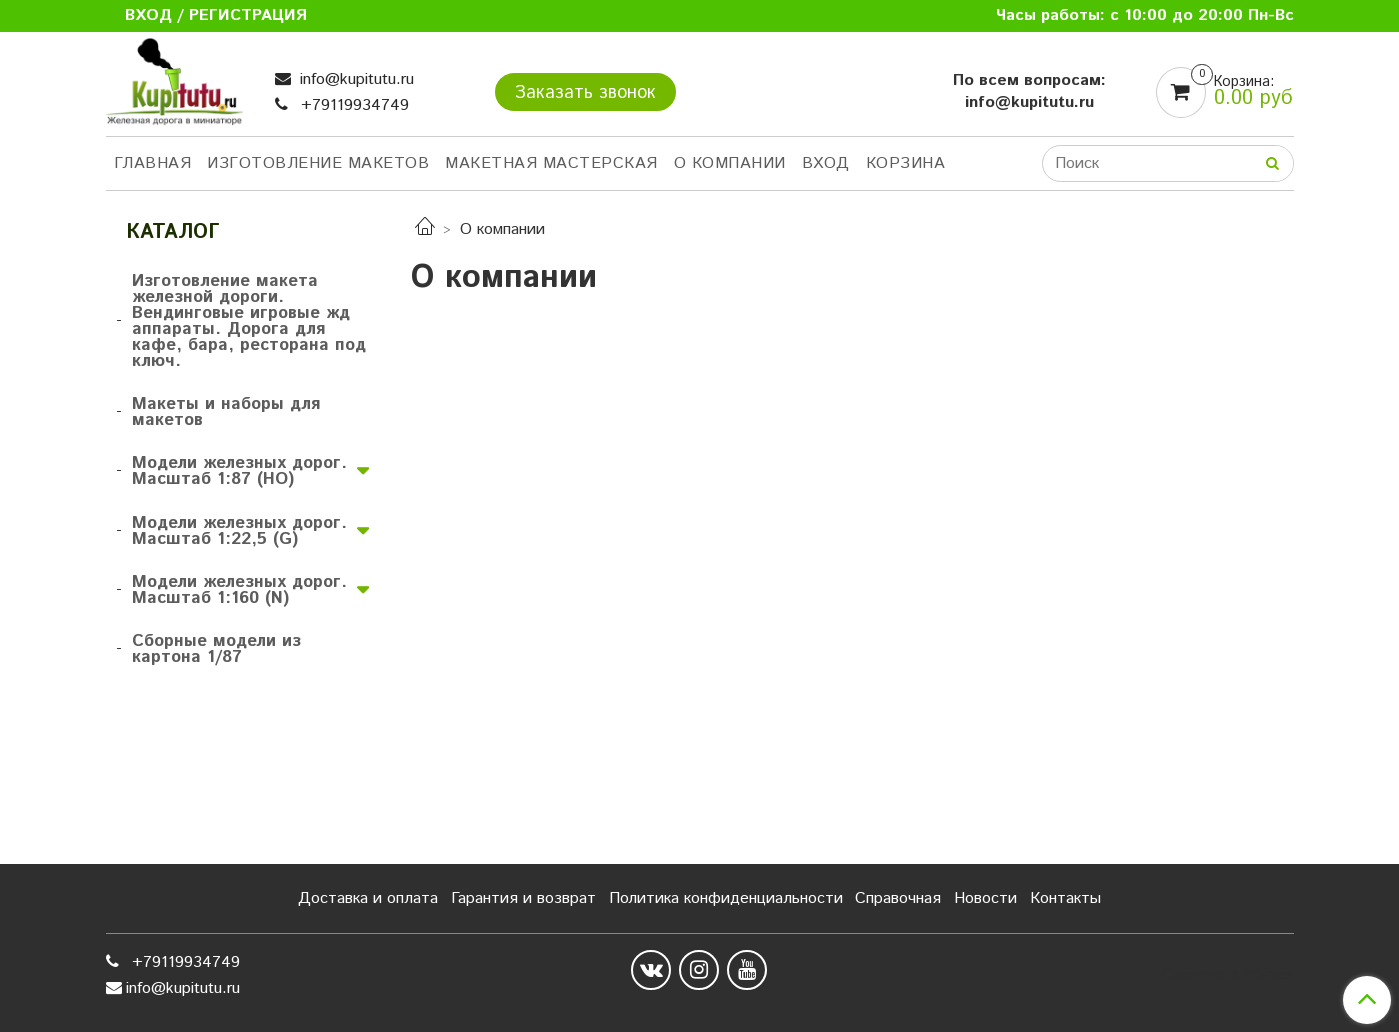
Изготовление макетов (318, 163)
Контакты (1065, 898)
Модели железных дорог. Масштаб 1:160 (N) (239, 590)
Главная (153, 163)
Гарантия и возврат (523, 898)
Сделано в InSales (1227, 975)
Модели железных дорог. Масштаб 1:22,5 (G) (239, 531)
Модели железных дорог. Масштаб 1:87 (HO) (239, 471)
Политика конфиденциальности (726, 898)
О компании (730, 163)
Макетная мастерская (551, 163)
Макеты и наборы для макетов (226, 412)
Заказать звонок (585, 93)
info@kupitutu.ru (354, 79)
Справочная (898, 898)
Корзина (906, 163)
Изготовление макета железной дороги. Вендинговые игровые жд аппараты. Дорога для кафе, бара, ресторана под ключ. (249, 321)
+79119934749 (352, 105)
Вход (826, 163)
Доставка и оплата (368, 898)
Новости (985, 898)
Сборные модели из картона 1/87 (216, 649)
